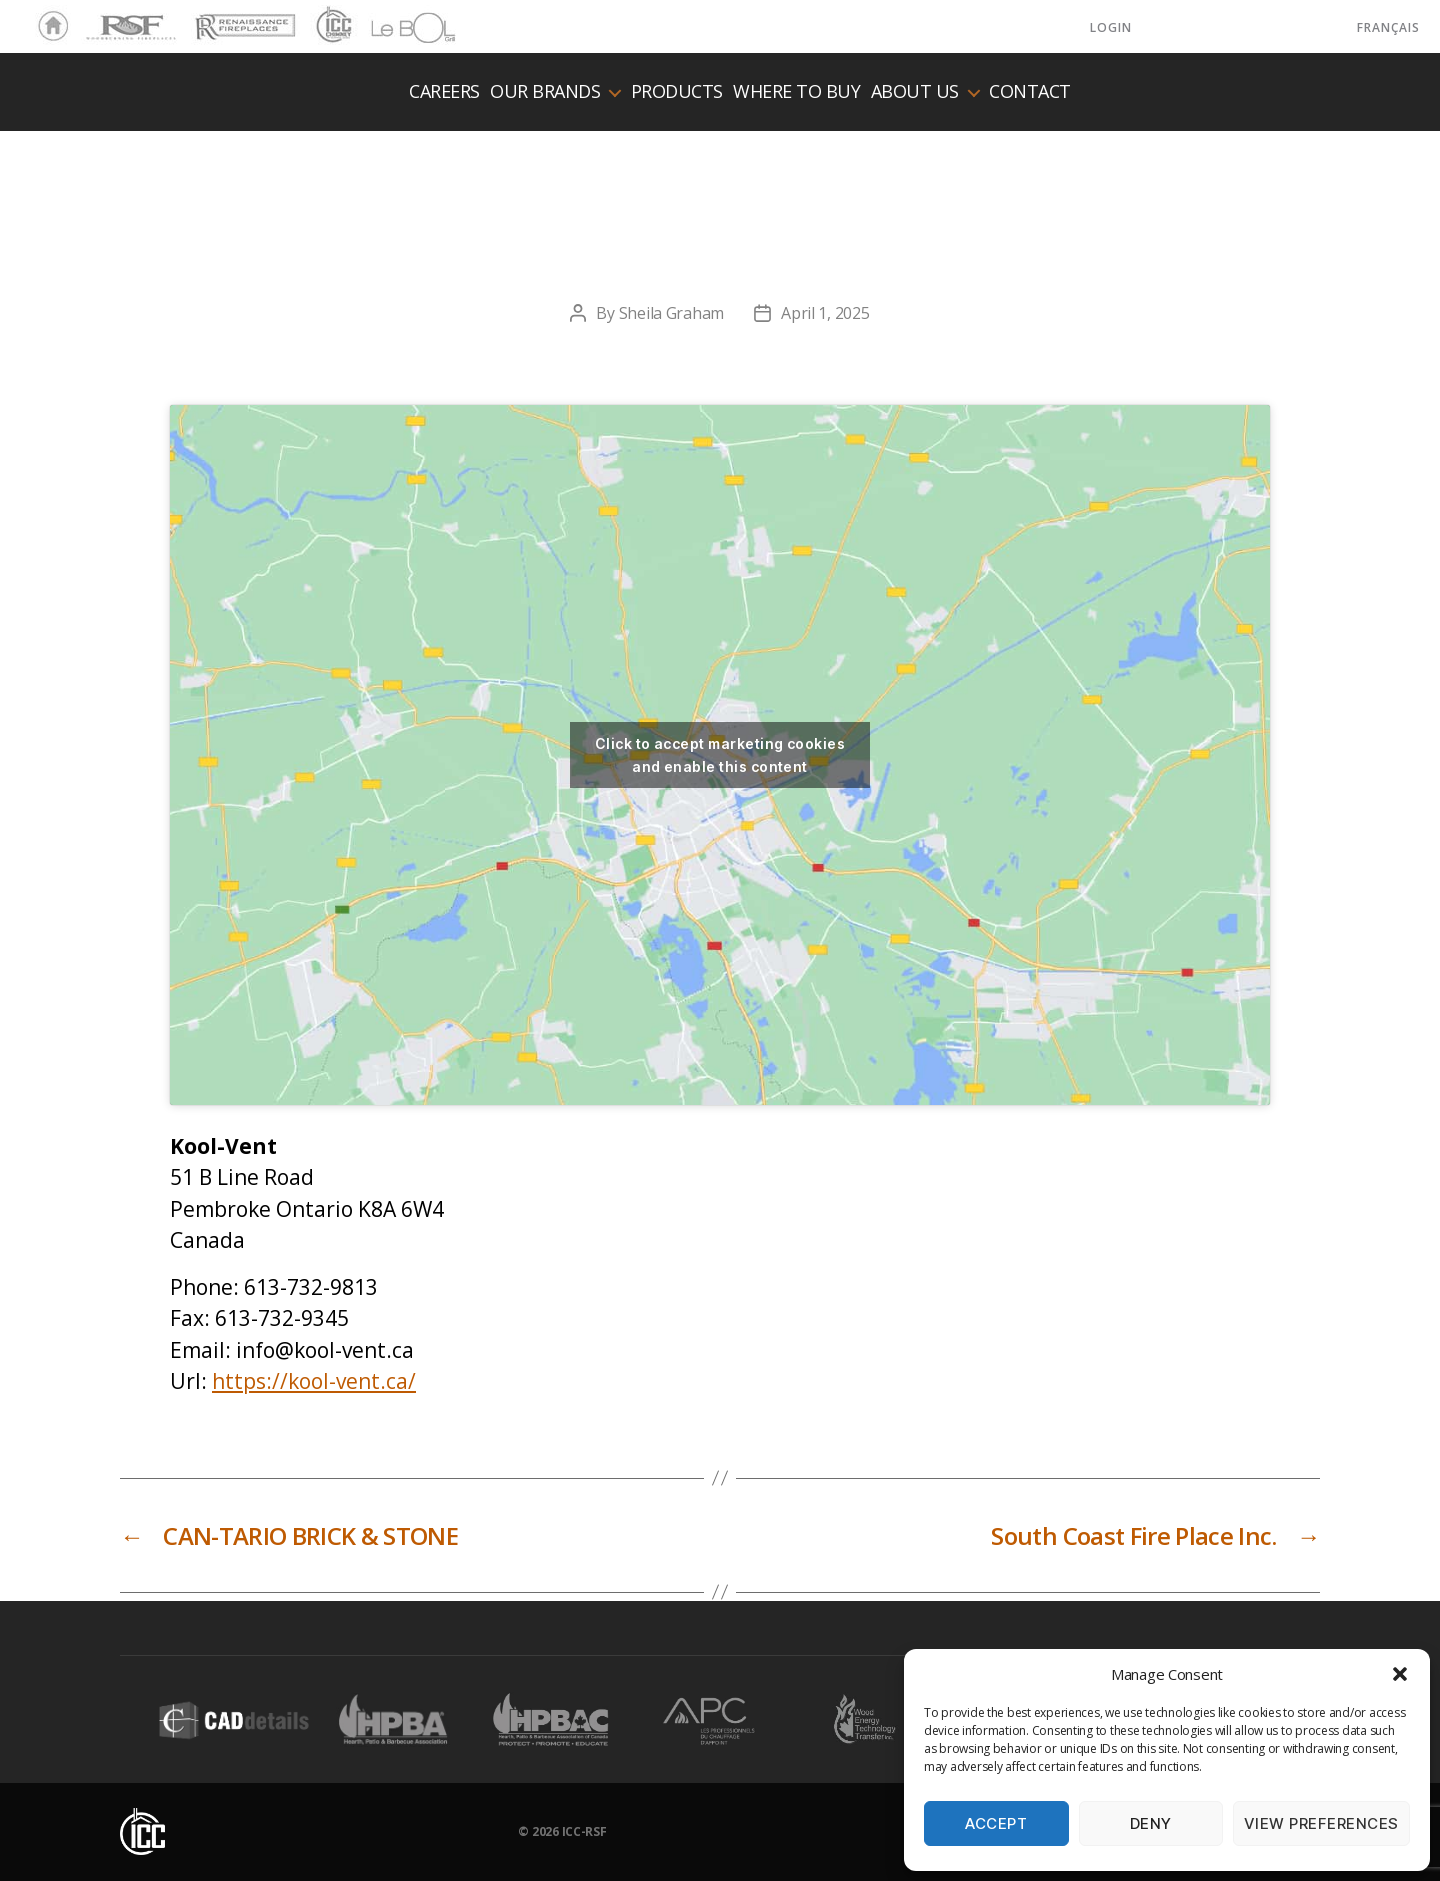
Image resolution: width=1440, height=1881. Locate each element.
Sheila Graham (672, 313)
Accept (996, 1823)
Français (1388, 27)
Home (48, 27)
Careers (444, 92)
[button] (1400, 1674)
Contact (1030, 92)
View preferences (1321, 1823)
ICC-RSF (584, 1831)
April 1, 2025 (825, 313)
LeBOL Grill (395, 27)
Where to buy (796, 92)
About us (915, 92)
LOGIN (1111, 27)
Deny (1151, 1823)
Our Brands (545, 92)
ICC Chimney (331, 27)
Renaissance (242, 18)
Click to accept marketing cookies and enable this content (720, 755)
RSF (96, 18)
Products (677, 92)
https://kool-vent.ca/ (314, 1381)
